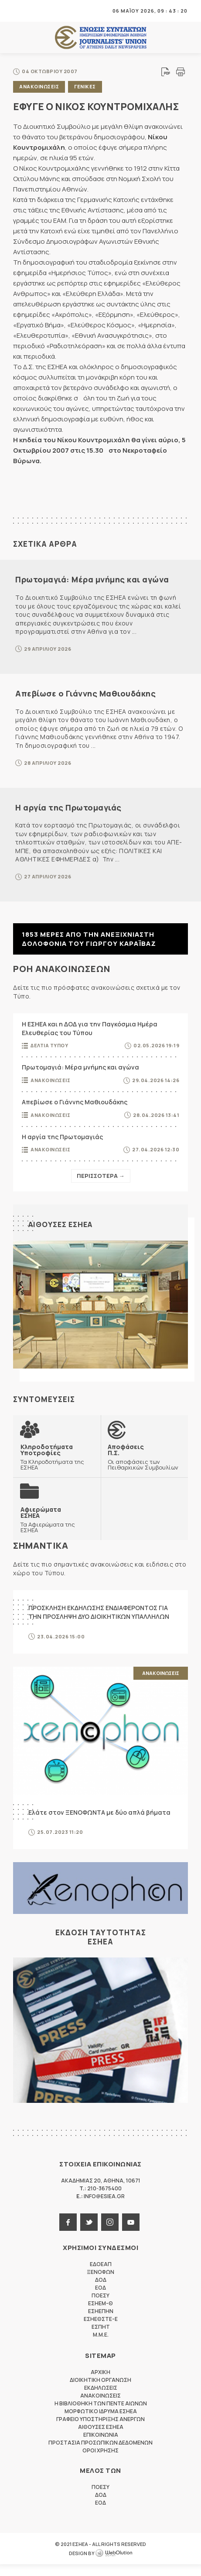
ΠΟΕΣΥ (100, 2307)
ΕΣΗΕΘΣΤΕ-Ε (101, 2330)
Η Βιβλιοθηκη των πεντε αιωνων (101, 2415)
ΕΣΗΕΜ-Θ (100, 2315)
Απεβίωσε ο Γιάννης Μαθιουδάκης (85, 693)
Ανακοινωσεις (39, 86)
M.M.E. (101, 2346)
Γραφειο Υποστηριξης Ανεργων (100, 2431)
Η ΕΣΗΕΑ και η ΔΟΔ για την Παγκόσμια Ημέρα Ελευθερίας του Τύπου (89, 1028)
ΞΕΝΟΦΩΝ (100, 2283)
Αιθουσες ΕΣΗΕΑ (62, 1224)
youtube (131, 2234)
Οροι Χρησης (100, 2462)
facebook (68, 2234)
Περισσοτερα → (101, 1176)
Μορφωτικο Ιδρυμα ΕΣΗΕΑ (101, 2423)
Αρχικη (100, 2384)
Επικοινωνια (100, 2446)
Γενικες (85, 86)
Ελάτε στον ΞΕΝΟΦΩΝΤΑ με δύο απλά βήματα (99, 1823)
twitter (89, 2234)
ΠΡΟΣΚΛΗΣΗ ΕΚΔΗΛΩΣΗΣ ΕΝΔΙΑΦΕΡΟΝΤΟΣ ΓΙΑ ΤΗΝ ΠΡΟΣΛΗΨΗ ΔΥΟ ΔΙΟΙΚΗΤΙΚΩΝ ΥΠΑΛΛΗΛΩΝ (98, 1623)
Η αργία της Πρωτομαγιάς (68, 807)
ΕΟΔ (100, 2299)
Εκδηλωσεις (100, 2399)
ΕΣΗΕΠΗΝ (100, 2323)
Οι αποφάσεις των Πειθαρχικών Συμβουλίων (144, 1461)
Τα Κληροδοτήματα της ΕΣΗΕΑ (57, 1458)
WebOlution (113, 2565)
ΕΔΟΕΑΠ (101, 2276)
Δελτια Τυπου (49, 1045)
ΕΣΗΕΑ (100, 37)
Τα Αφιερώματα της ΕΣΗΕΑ (57, 1529)
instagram (110, 2234)
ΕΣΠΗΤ (101, 2338)
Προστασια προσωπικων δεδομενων (100, 2454)
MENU (19, 10)
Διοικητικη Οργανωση (100, 2391)
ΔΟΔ (100, 2291)
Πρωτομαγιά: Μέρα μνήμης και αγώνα (92, 579)
